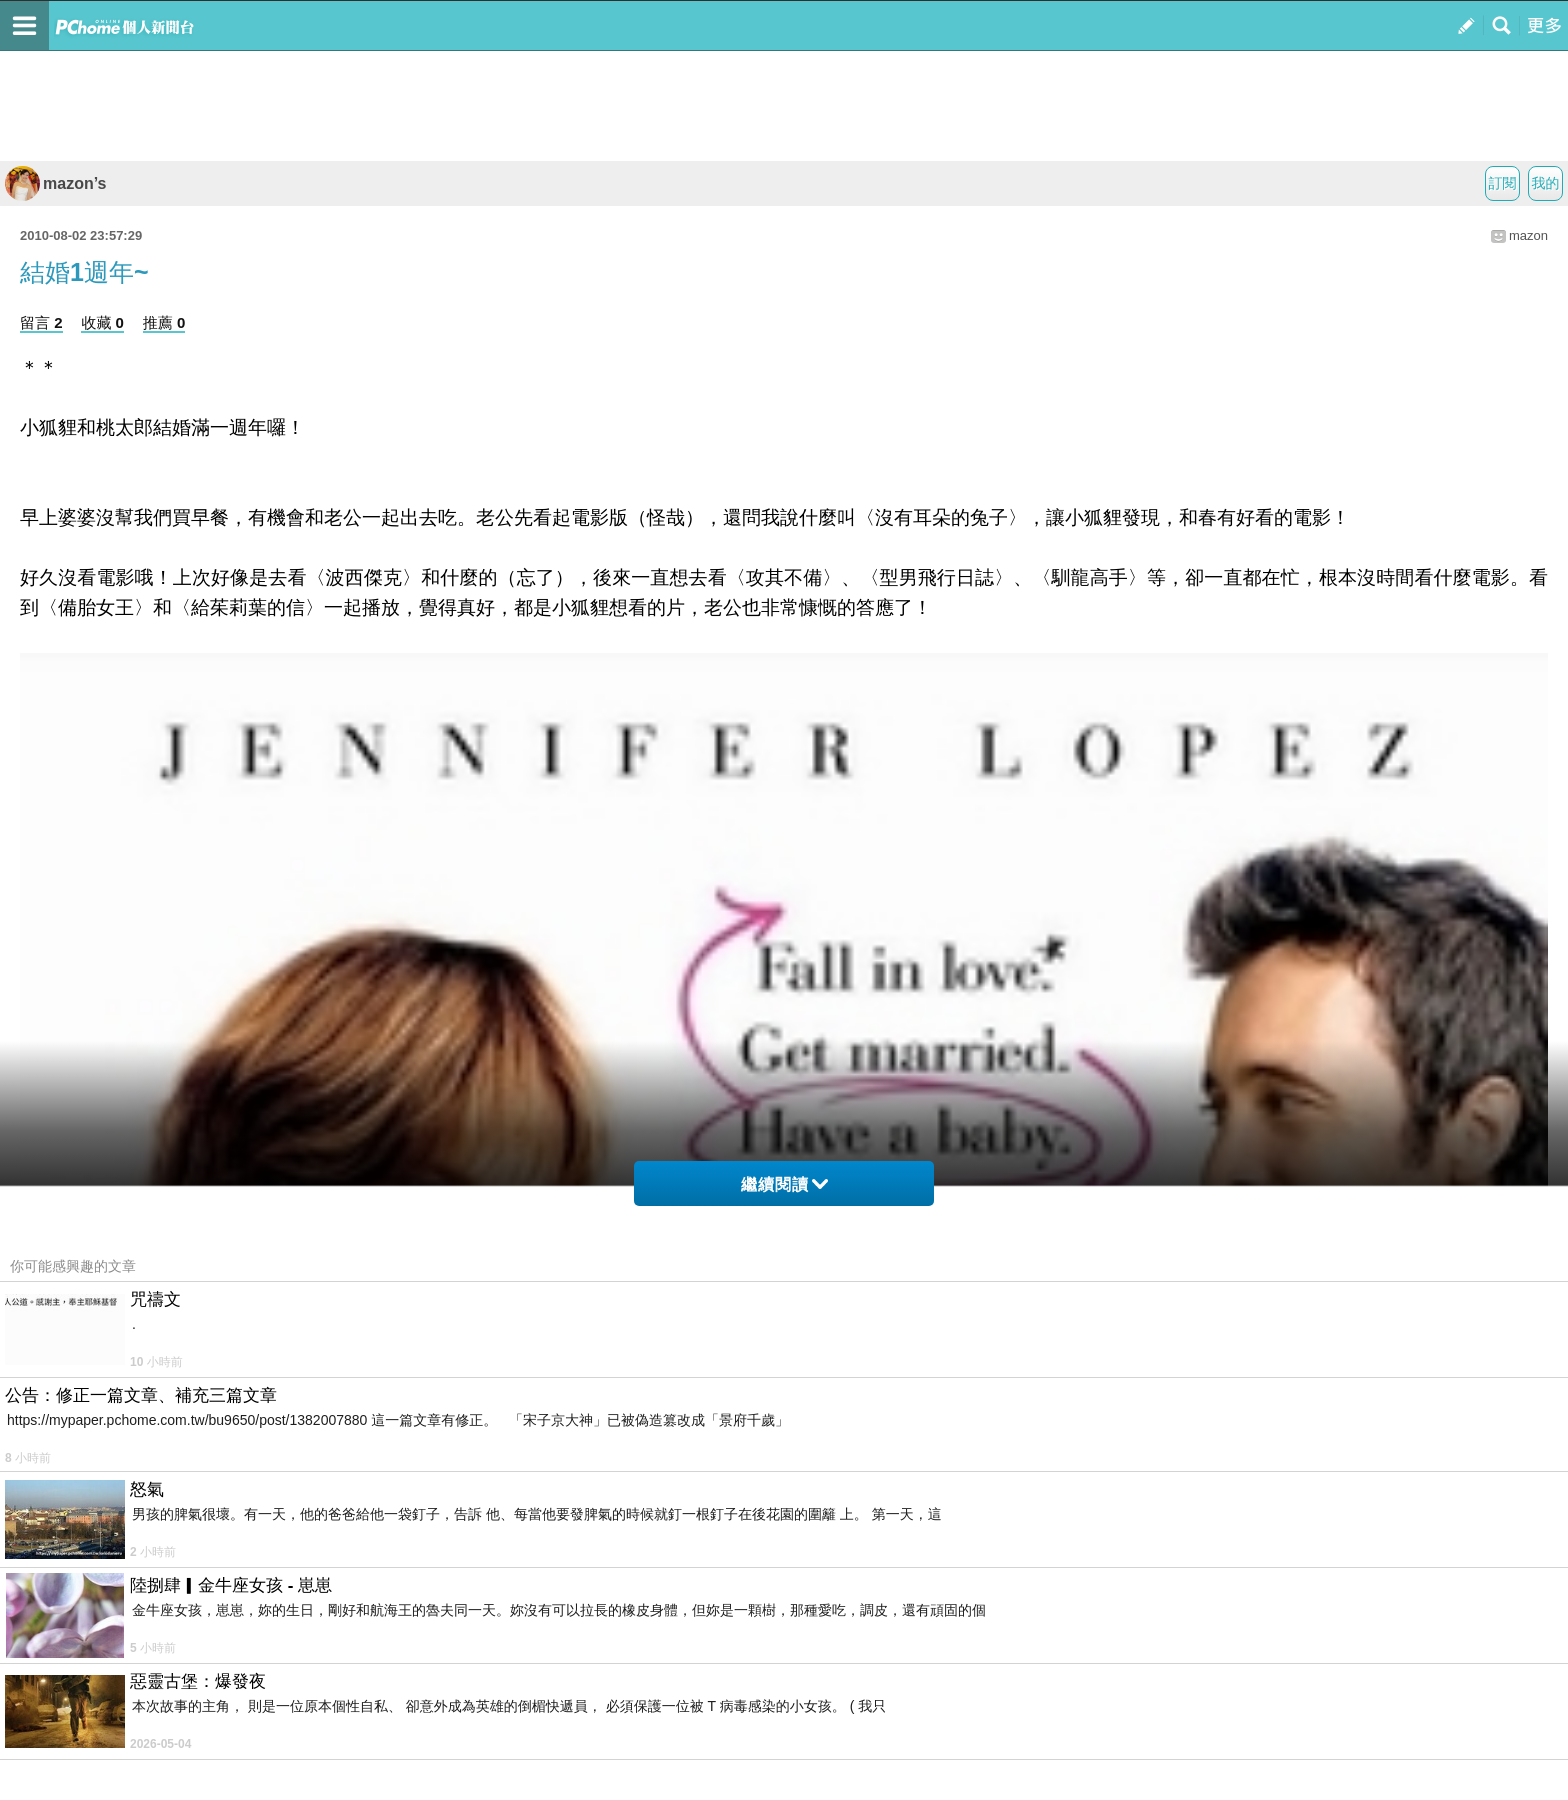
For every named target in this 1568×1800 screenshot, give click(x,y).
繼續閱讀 (784, 1184)
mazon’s (55, 183)
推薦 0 (164, 322)
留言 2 (41, 322)
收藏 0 (102, 322)
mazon (1528, 235)
